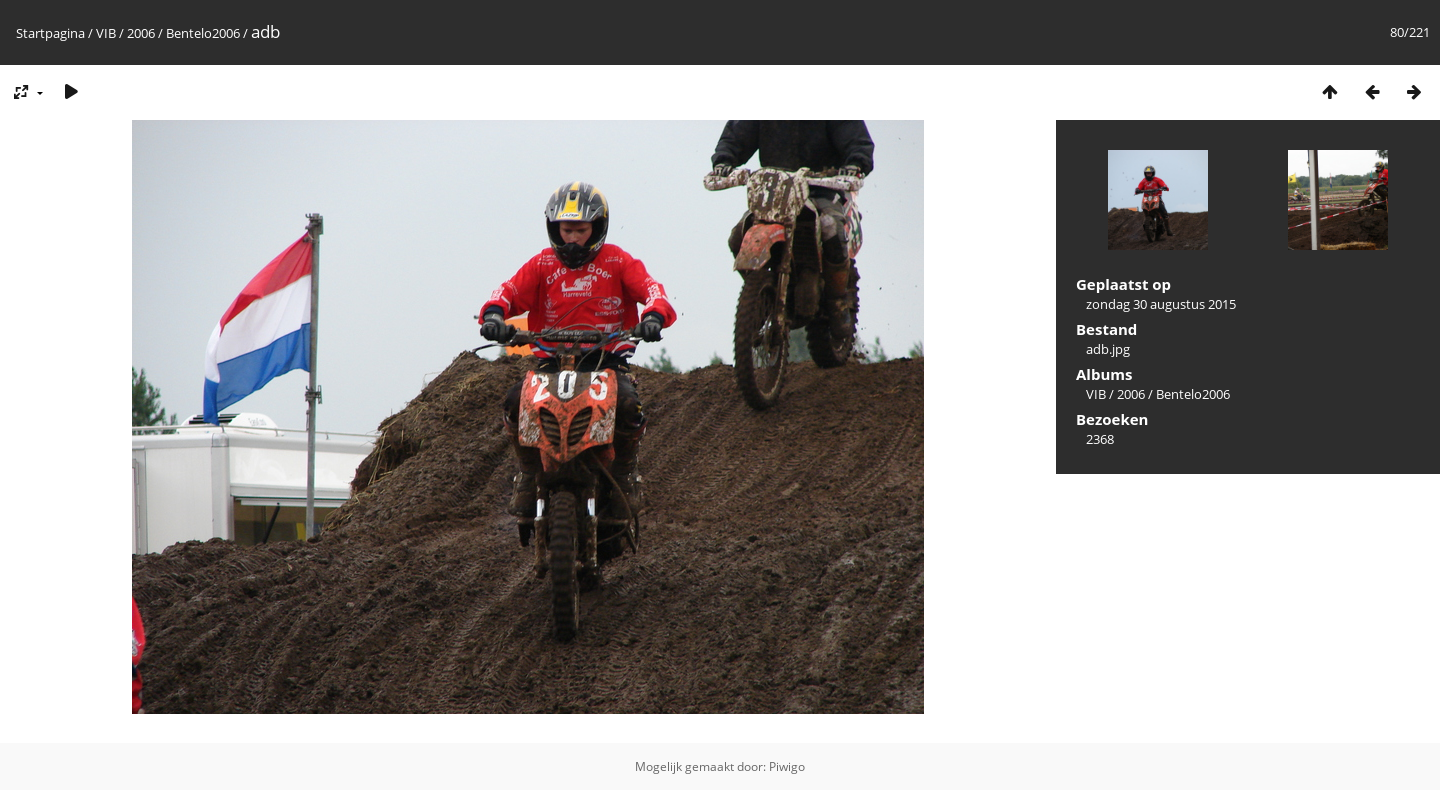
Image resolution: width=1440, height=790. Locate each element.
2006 (141, 33)
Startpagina (50, 33)
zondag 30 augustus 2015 (1161, 304)
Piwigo (787, 766)
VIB (106, 33)
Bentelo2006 (203, 33)
